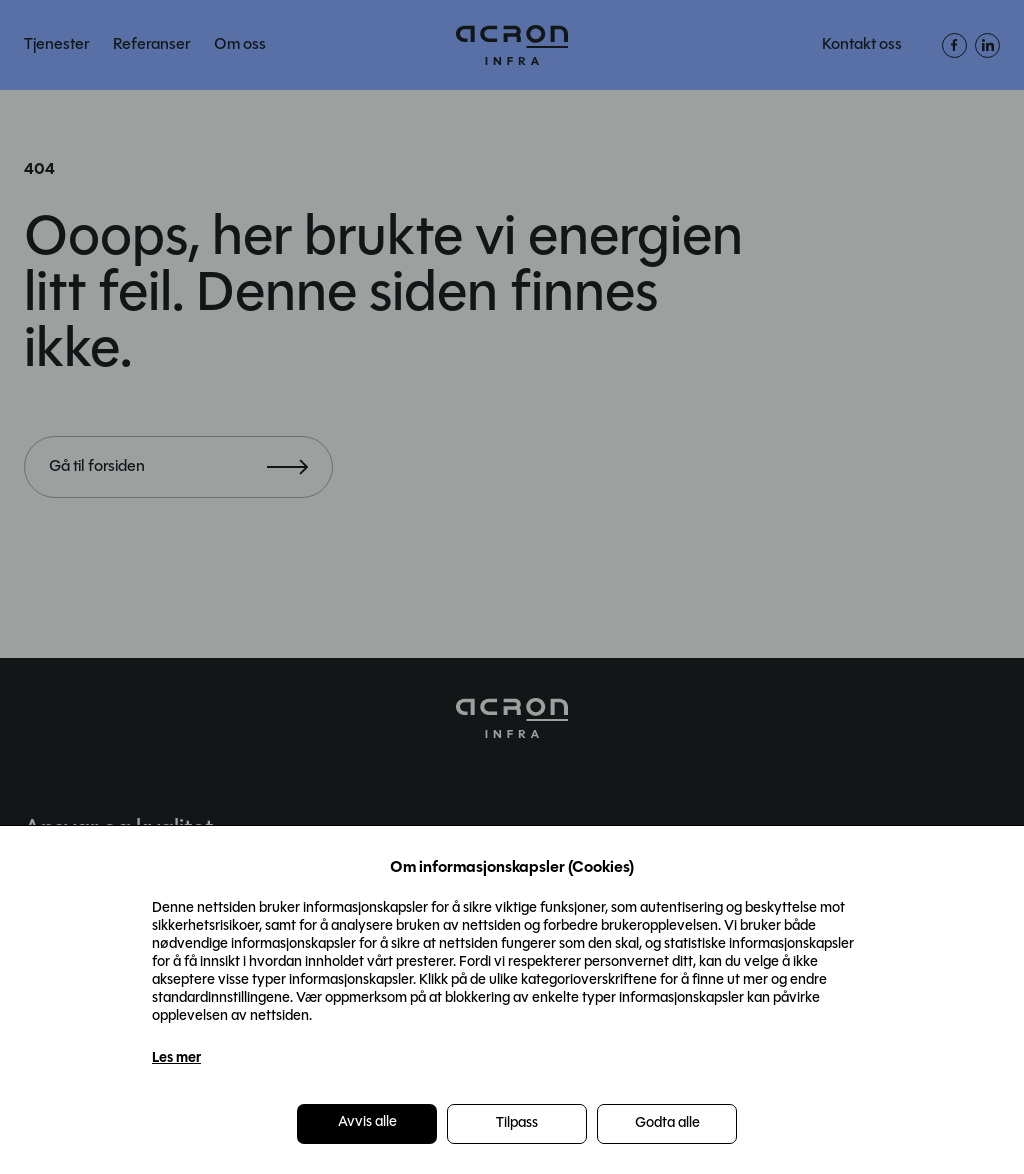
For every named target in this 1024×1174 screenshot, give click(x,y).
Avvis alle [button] (367, 1122)
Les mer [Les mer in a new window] (176, 1058)
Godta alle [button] (667, 1123)
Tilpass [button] (517, 1123)
